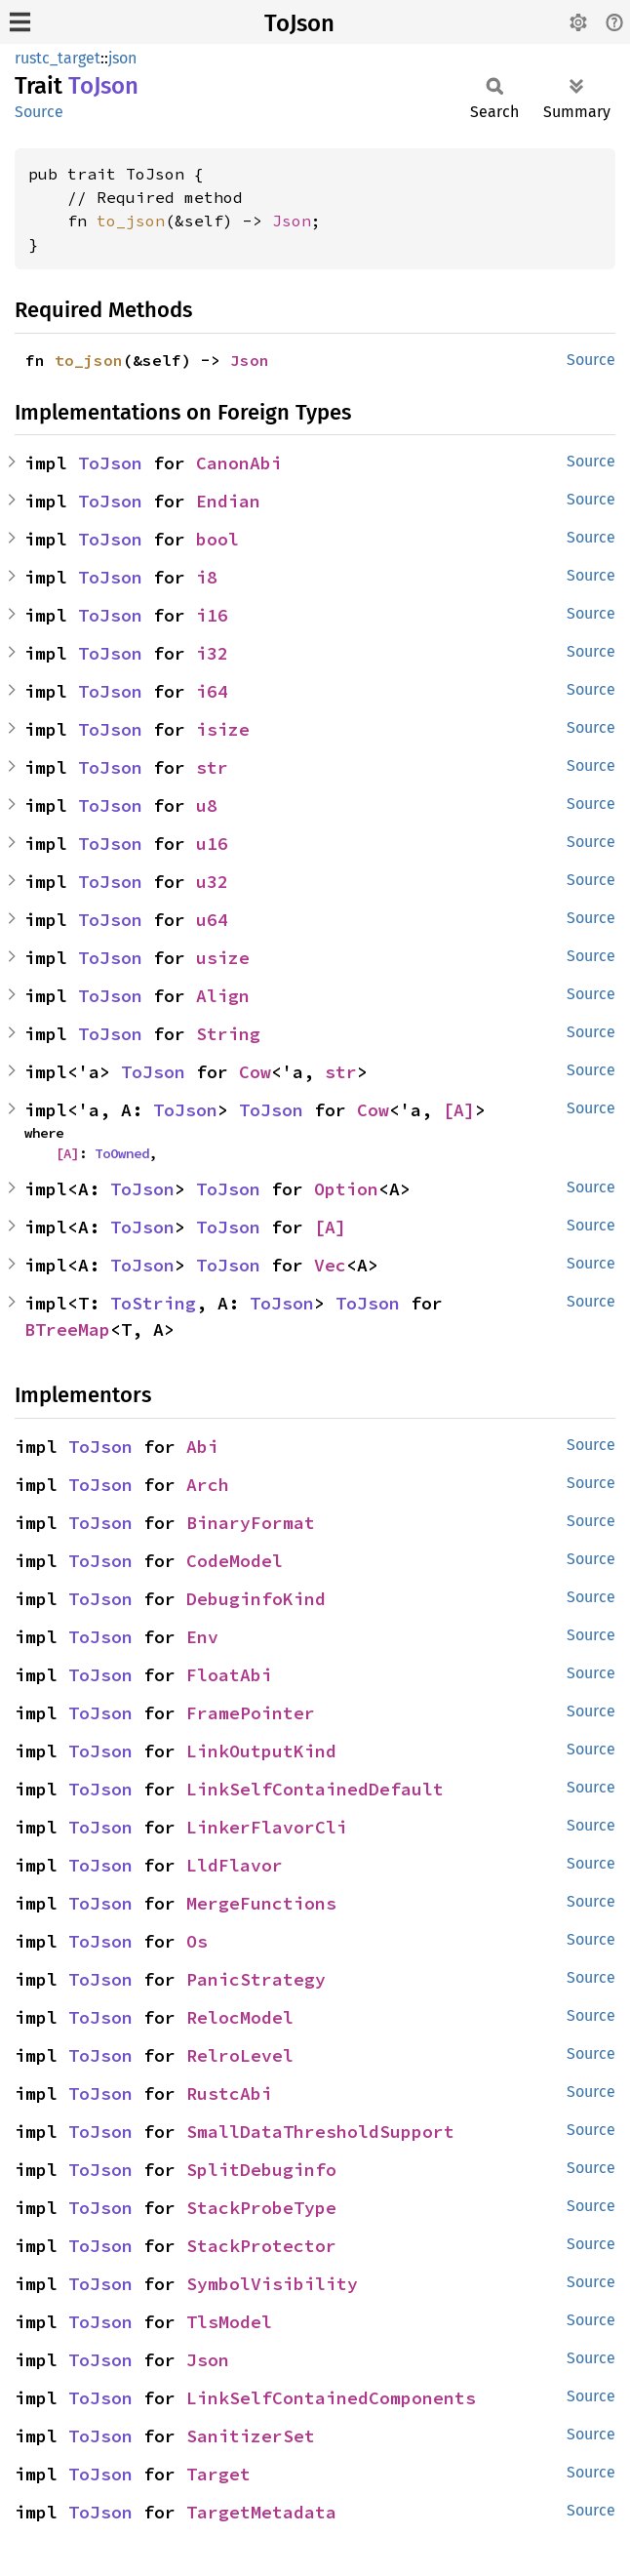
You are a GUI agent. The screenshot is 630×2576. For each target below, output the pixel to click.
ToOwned (122, 1153)
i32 (212, 653)
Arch (207, 1484)
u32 (212, 881)
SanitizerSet (250, 2436)
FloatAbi (229, 1675)
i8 (206, 577)
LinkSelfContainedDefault (315, 1789)
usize (223, 957)
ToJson (299, 23)
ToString (153, 1303)
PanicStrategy (256, 1979)
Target (218, 2474)
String (228, 1034)
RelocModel (240, 2017)
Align (223, 996)
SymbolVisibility (272, 2284)
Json (291, 220)
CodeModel (234, 1561)
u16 (212, 843)
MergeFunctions (261, 1903)
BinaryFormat (250, 1522)
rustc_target (57, 58)
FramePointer (250, 1713)
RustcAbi (229, 2093)
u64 (212, 919)
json (122, 58)
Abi (202, 1446)
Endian (228, 501)
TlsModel (229, 2322)
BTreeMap (67, 1329)
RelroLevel (240, 2055)
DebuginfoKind (256, 1599)
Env (202, 1637)
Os (197, 1941)
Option (346, 1189)
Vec (330, 1265)
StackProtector (261, 2245)
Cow (255, 1072)
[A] (459, 1110)
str (212, 767)
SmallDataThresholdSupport (320, 2131)
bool (217, 539)
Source (39, 111)
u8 (206, 805)
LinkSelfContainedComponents (331, 2398)
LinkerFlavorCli (266, 1827)
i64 (212, 691)
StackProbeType (261, 2207)
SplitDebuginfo (261, 2169)
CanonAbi (239, 463)
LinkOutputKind (261, 1751)
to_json (131, 220)
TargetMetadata (261, 2512)
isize (223, 729)
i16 (212, 615)
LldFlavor (234, 1865)
